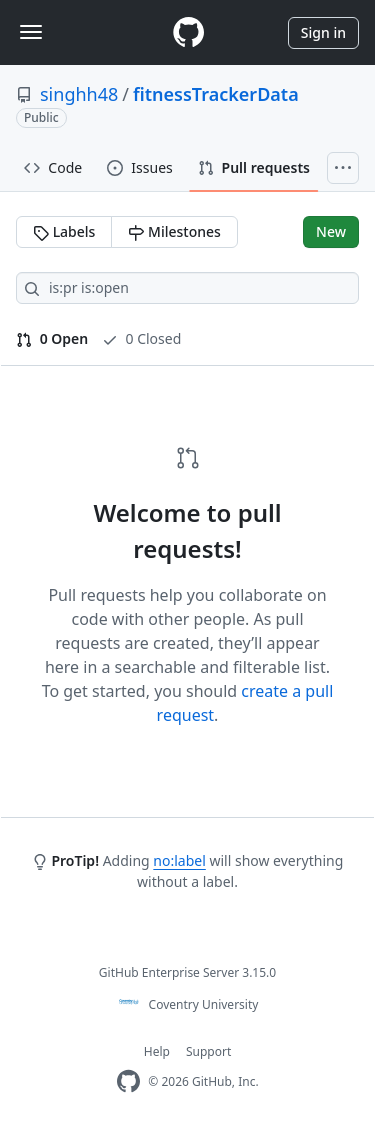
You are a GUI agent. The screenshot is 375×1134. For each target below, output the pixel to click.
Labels (64, 231)
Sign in (323, 32)
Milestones (174, 231)
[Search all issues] (187, 288)
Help (157, 1051)
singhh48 (79, 94)
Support (208, 1051)
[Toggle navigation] (31, 32)
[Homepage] (188, 32)
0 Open (52, 338)
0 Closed (141, 338)
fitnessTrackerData (216, 94)
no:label (179, 860)
